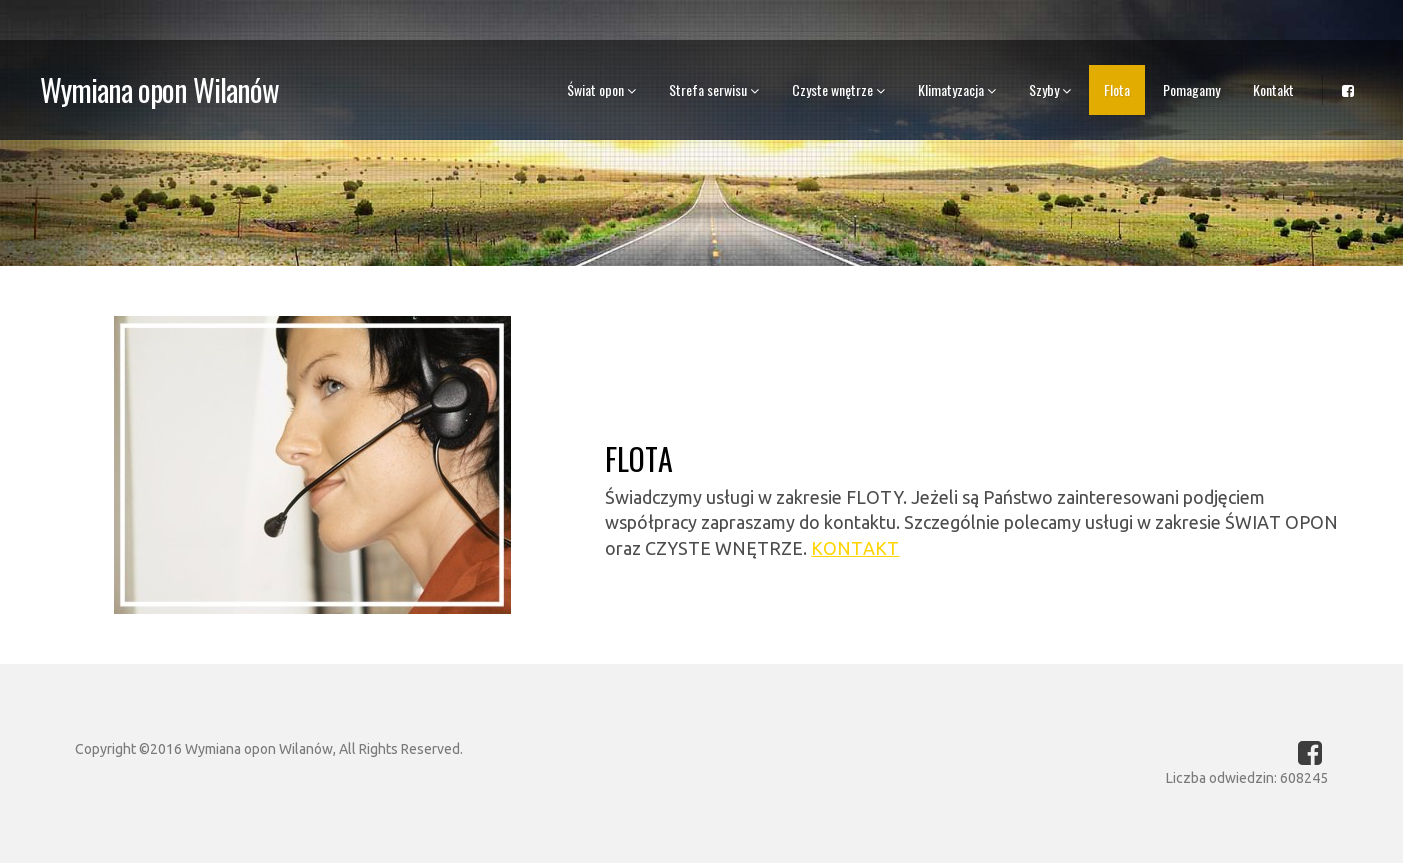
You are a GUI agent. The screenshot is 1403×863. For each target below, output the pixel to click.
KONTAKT (855, 548)
